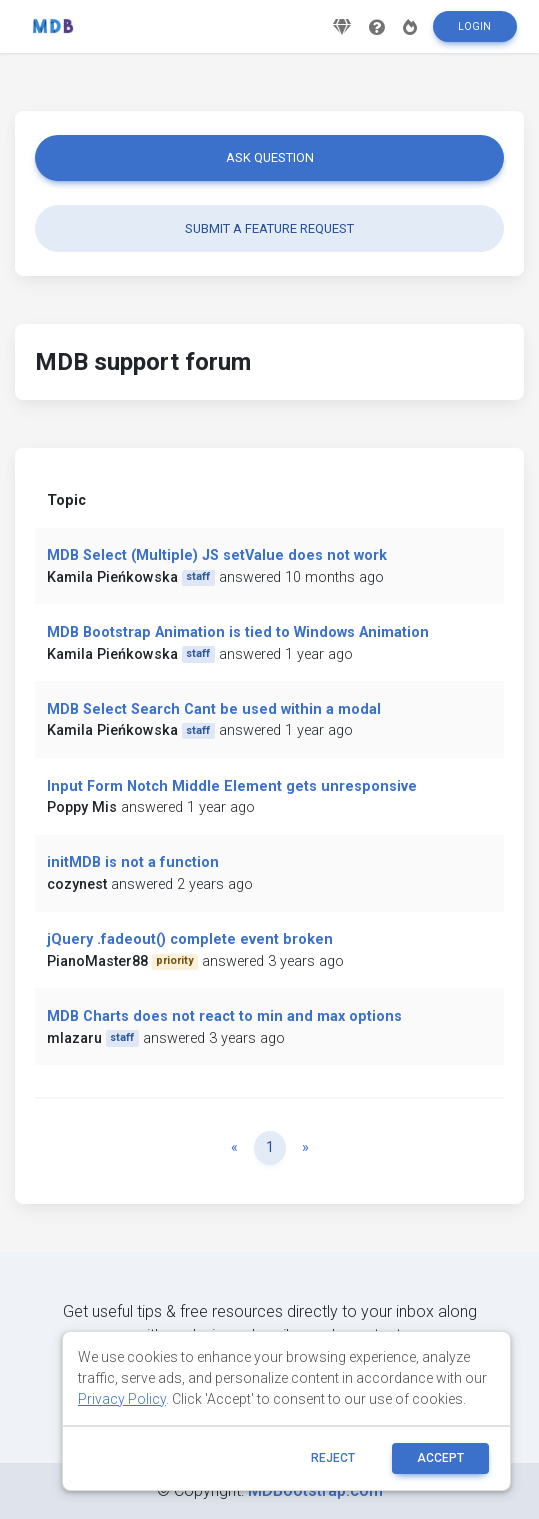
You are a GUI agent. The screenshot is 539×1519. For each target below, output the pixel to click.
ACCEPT (440, 1458)
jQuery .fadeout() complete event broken (190, 939)
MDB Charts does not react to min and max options (224, 1016)
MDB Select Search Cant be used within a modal (214, 709)
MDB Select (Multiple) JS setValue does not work (217, 555)
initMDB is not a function (133, 862)
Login (474, 26)
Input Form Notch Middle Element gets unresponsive (232, 786)
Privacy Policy (122, 1399)
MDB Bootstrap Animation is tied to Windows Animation (238, 632)
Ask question (270, 157)
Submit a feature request (269, 228)
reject (333, 1458)
